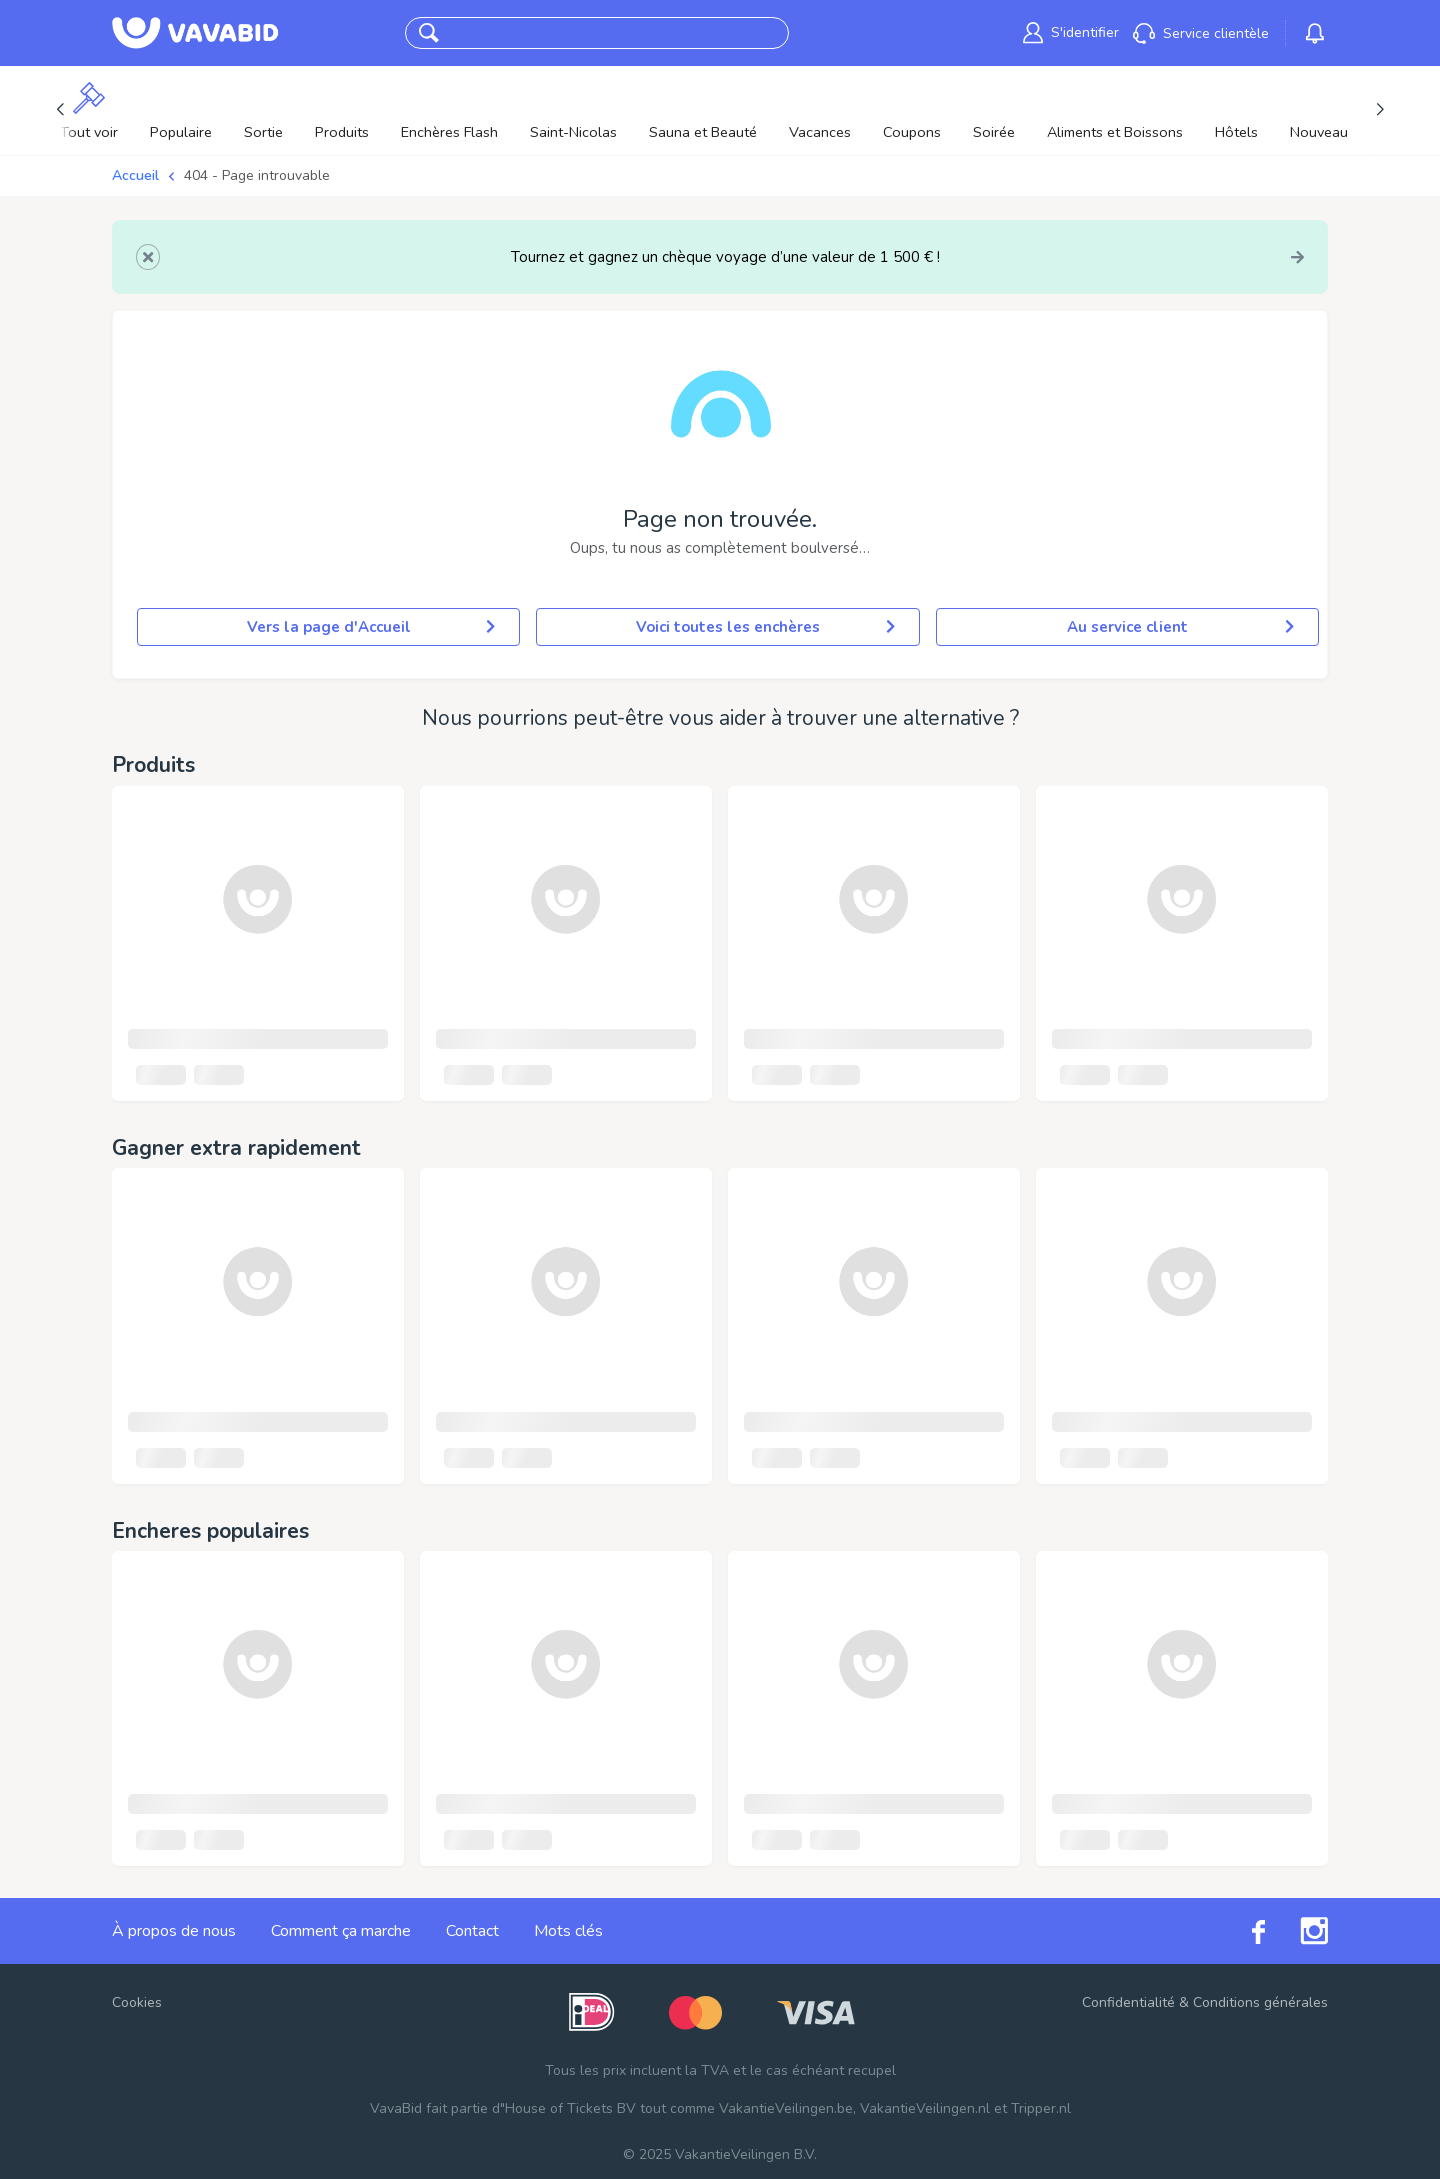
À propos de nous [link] (174, 1931)
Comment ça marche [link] (341, 1931)
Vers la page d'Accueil (371, 627)
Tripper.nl (1041, 2108)
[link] (1071, 32)
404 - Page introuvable (257, 175)
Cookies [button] (137, 2002)
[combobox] (577, 33)
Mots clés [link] (568, 1931)
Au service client (1180, 627)
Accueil (135, 175)
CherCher (743, 33)
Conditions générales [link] (1260, 2002)
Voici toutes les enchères (765, 627)
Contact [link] (472, 1931)
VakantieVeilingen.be (786, 2108)
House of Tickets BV (570, 2108)
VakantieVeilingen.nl (925, 2108)
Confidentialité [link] (1128, 2002)
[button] (429, 33)
